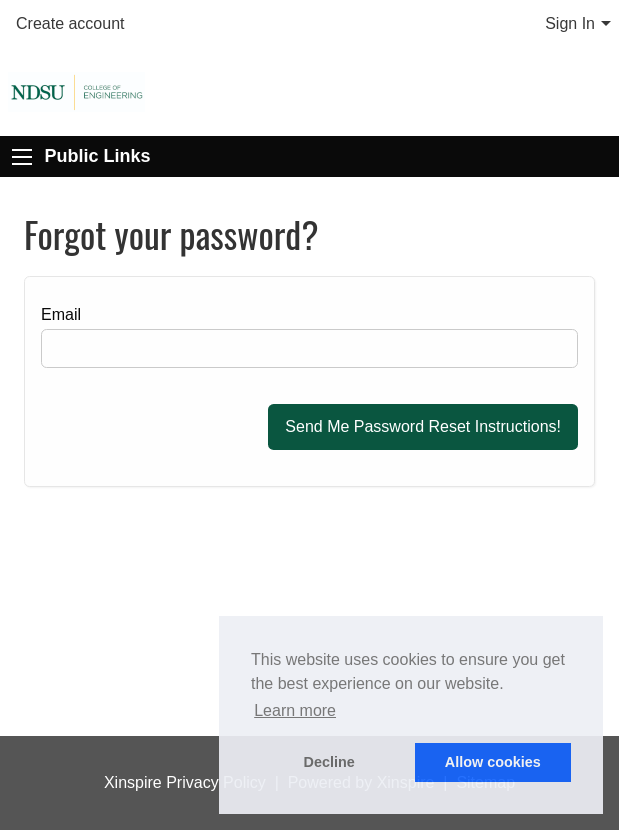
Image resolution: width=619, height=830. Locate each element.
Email (61, 314)
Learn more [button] (295, 710)
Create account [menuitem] (70, 23)
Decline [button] (329, 762)
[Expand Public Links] (22, 157)
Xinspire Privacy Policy (185, 782)
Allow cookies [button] (493, 762)
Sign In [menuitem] (570, 23)
